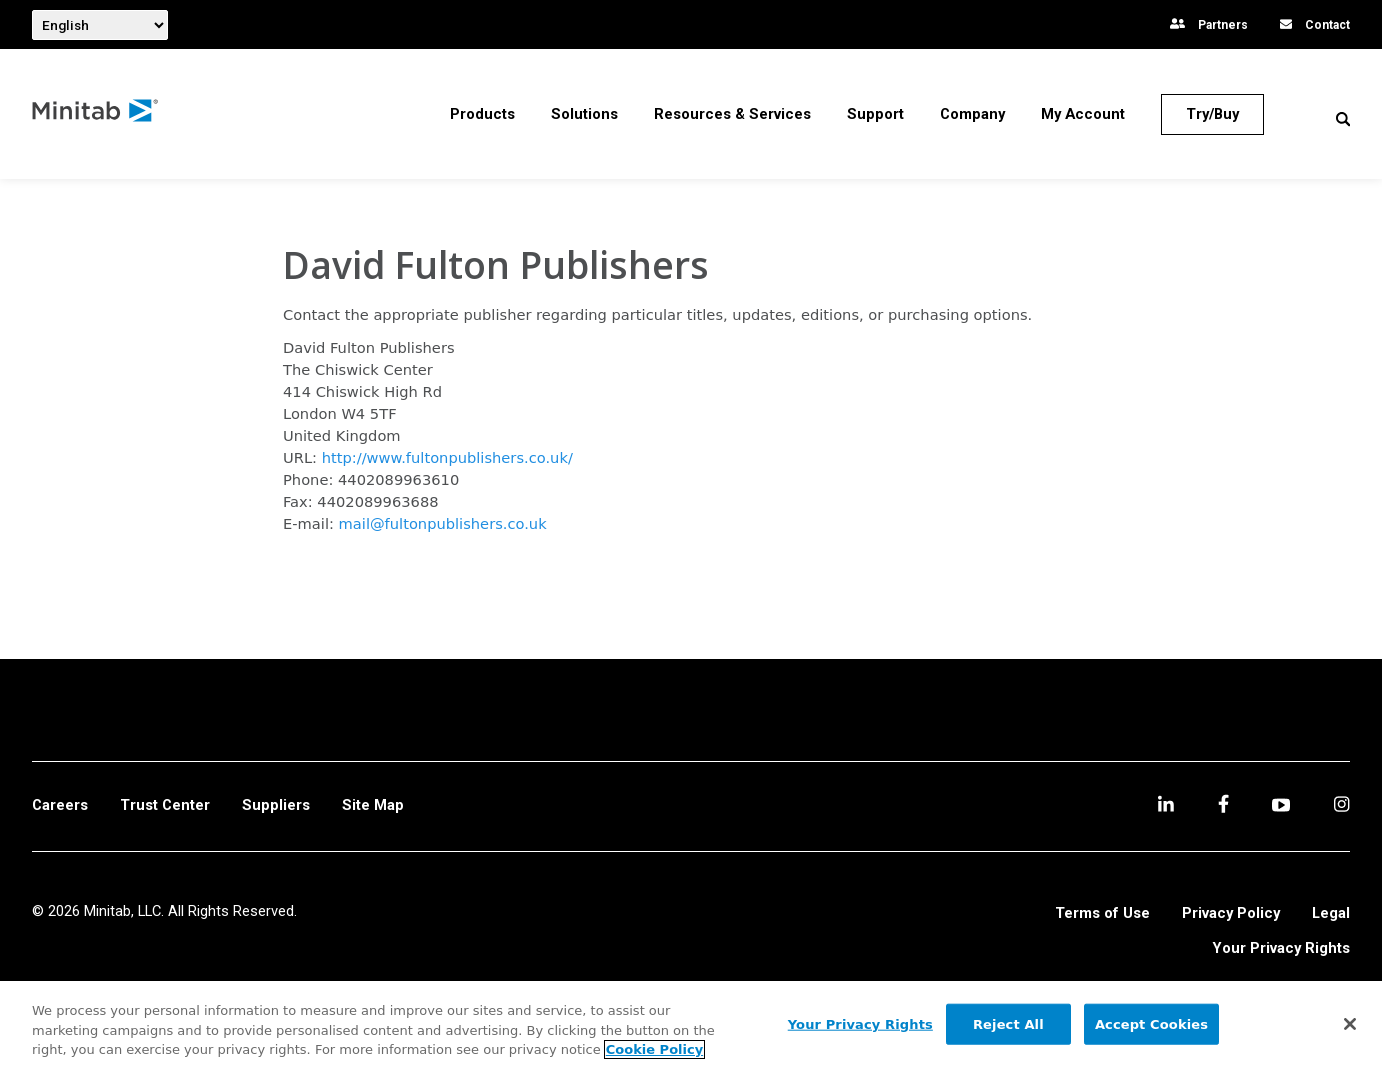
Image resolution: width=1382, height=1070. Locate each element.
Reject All (1008, 1023)
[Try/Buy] (1212, 114)
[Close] (1350, 1024)
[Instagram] (1341, 807)
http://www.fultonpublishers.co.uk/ (447, 457)
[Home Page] (96, 114)
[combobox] (100, 25)
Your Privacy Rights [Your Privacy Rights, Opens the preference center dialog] (860, 1023)
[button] (1343, 119)
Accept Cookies (1151, 1023)
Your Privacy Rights (1281, 948)
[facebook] (1223, 806)
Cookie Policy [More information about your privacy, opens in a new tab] (654, 1049)
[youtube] (1281, 807)
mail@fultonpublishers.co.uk (443, 523)
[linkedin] (1166, 806)
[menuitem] (482, 114)
